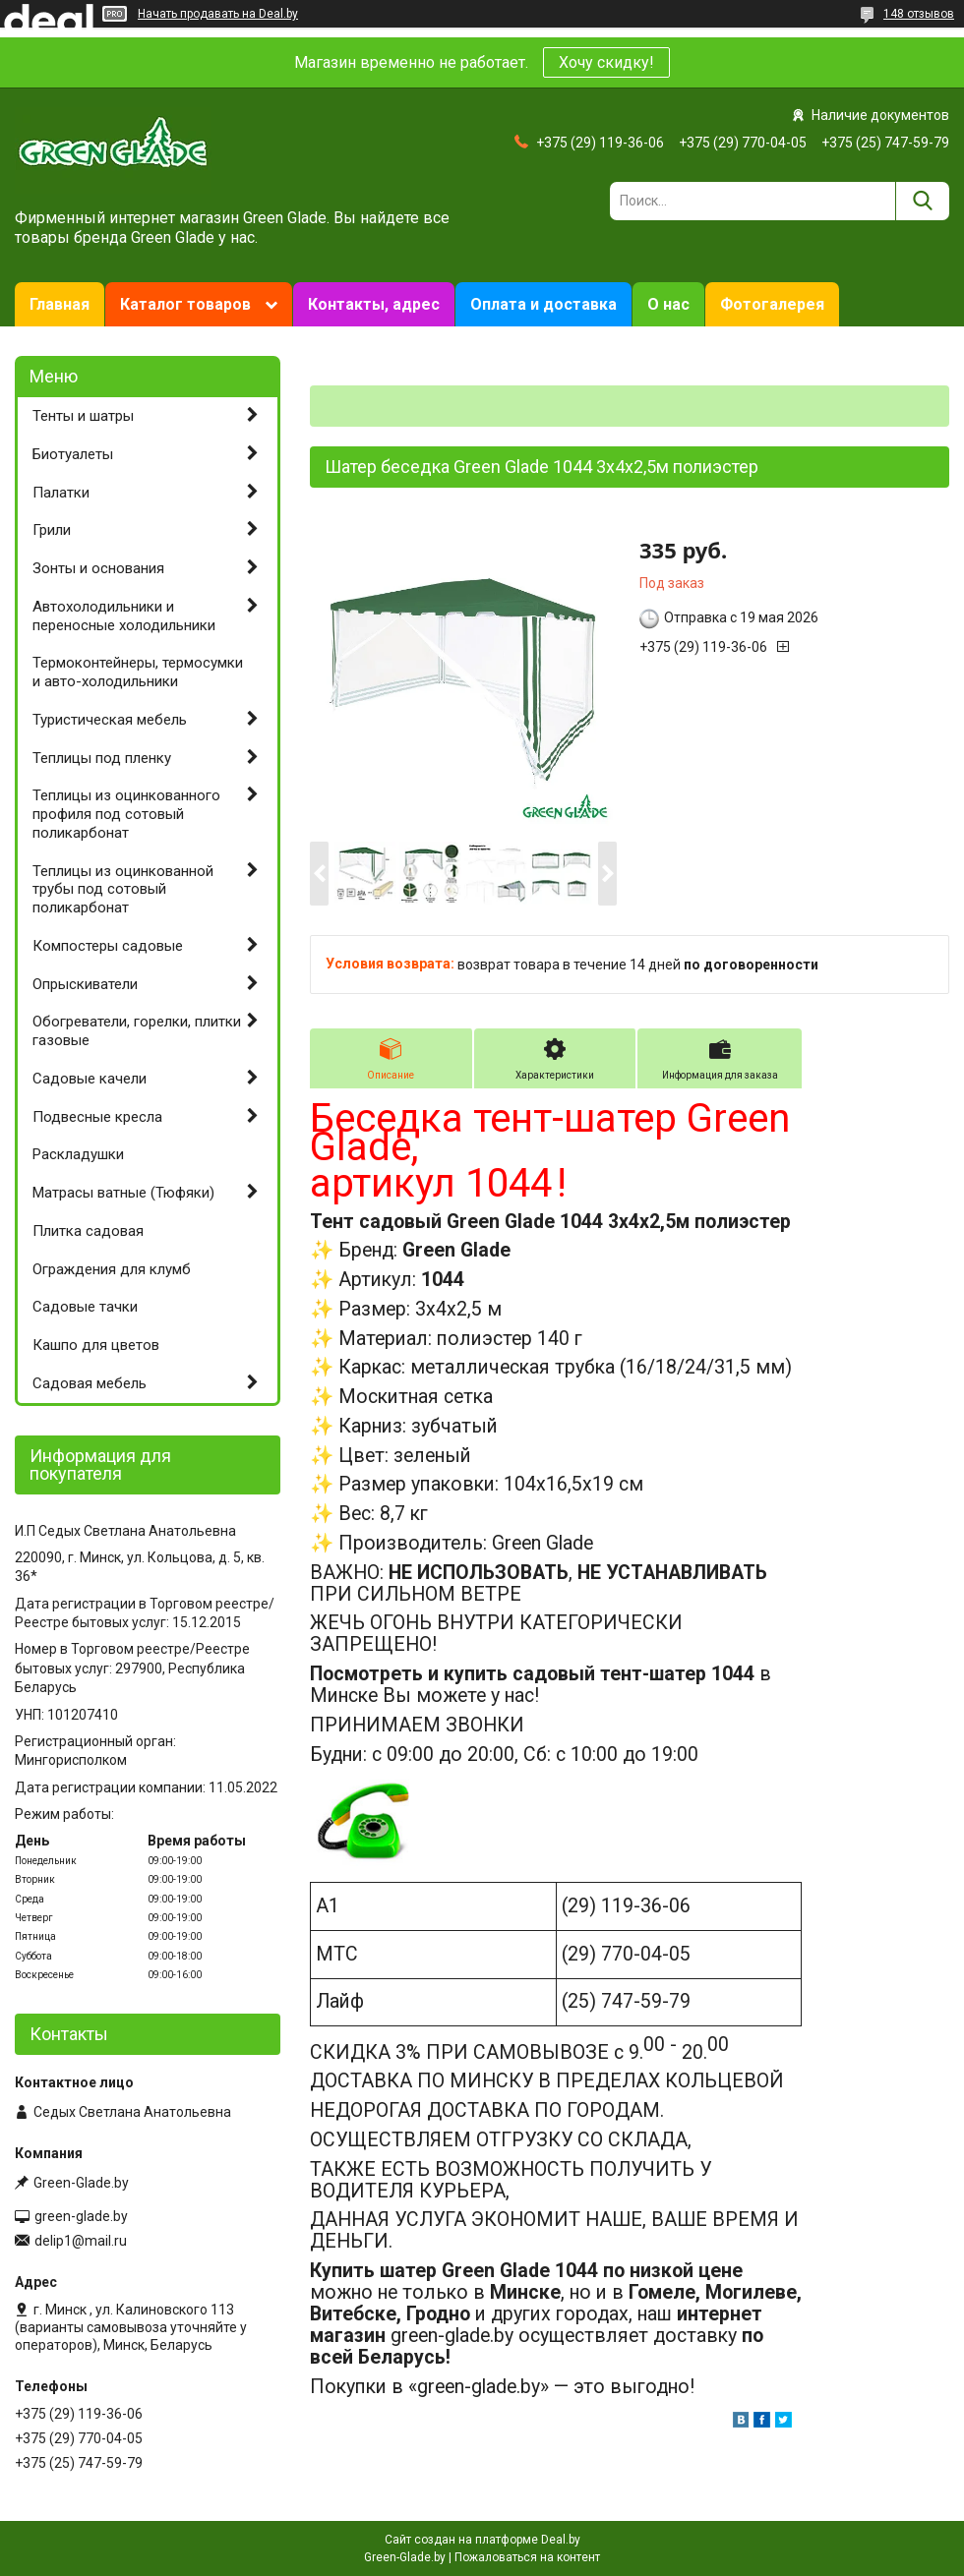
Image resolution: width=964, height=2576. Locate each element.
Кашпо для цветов (95, 1345)
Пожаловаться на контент (527, 2557)
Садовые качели (89, 1078)
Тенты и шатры (83, 416)
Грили (51, 530)
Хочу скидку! (606, 62)
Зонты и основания (98, 568)
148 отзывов (918, 14)
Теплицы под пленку (101, 758)
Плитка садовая (88, 1231)
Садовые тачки (85, 1307)
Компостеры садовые (107, 946)
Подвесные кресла (97, 1117)
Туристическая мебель (109, 720)
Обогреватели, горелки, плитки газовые (136, 1031)
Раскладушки (78, 1154)
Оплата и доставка (543, 304)
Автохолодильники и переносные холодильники (123, 616)
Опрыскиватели (85, 984)
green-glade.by (81, 2216)
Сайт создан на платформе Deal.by (482, 2540)
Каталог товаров (185, 304)
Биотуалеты (72, 454)
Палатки (61, 492)
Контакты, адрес (374, 304)
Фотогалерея (772, 304)
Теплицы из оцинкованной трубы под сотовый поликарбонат (122, 889)
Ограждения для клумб (111, 1269)
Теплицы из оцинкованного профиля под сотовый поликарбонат (126, 814)
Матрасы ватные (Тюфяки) (123, 1192)
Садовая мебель (89, 1383)
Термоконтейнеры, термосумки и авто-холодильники (137, 672)
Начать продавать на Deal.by (218, 14)
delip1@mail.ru (80, 2241)
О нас (668, 304)
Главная (60, 304)
